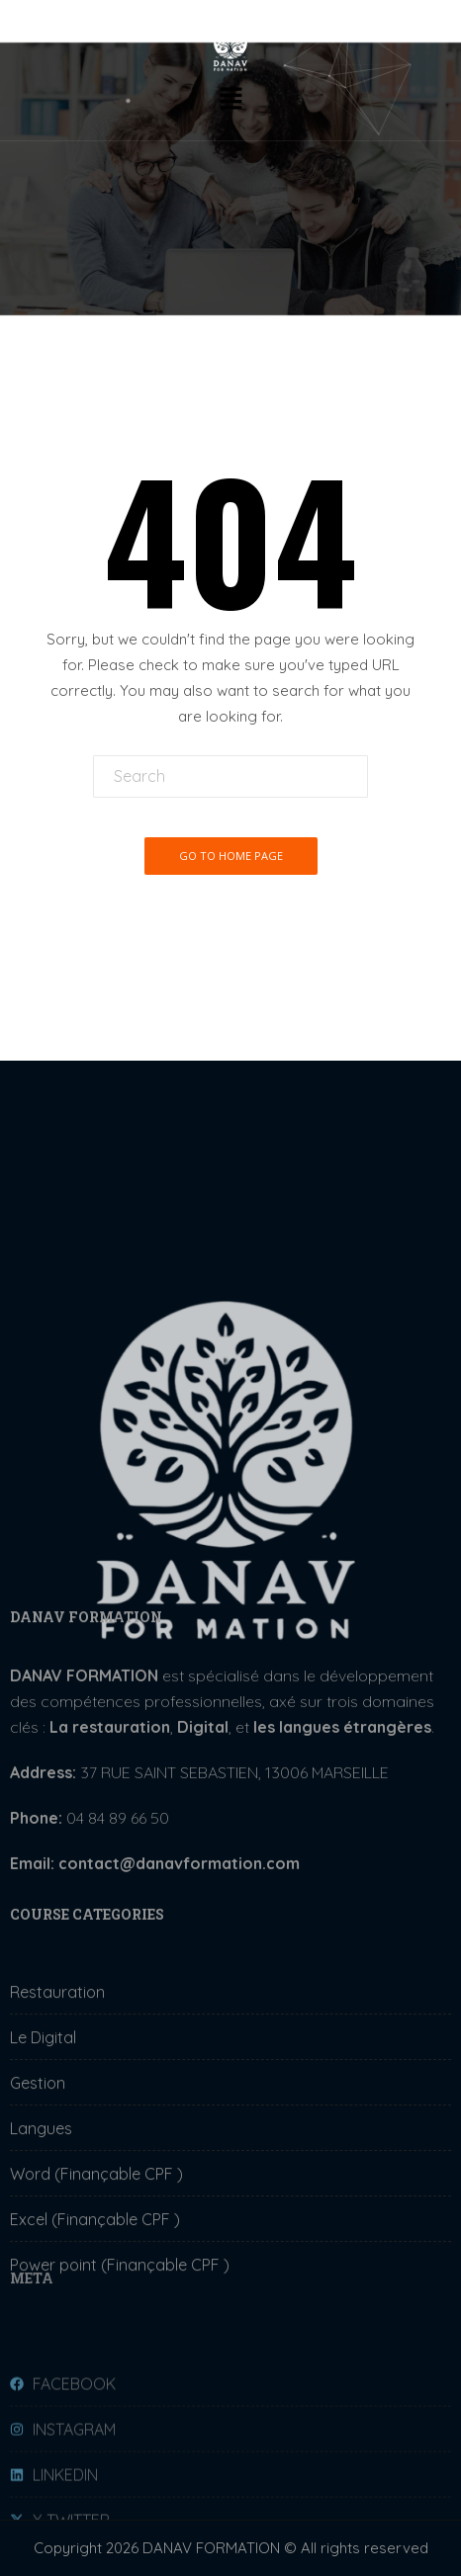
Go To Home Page (231, 855)
